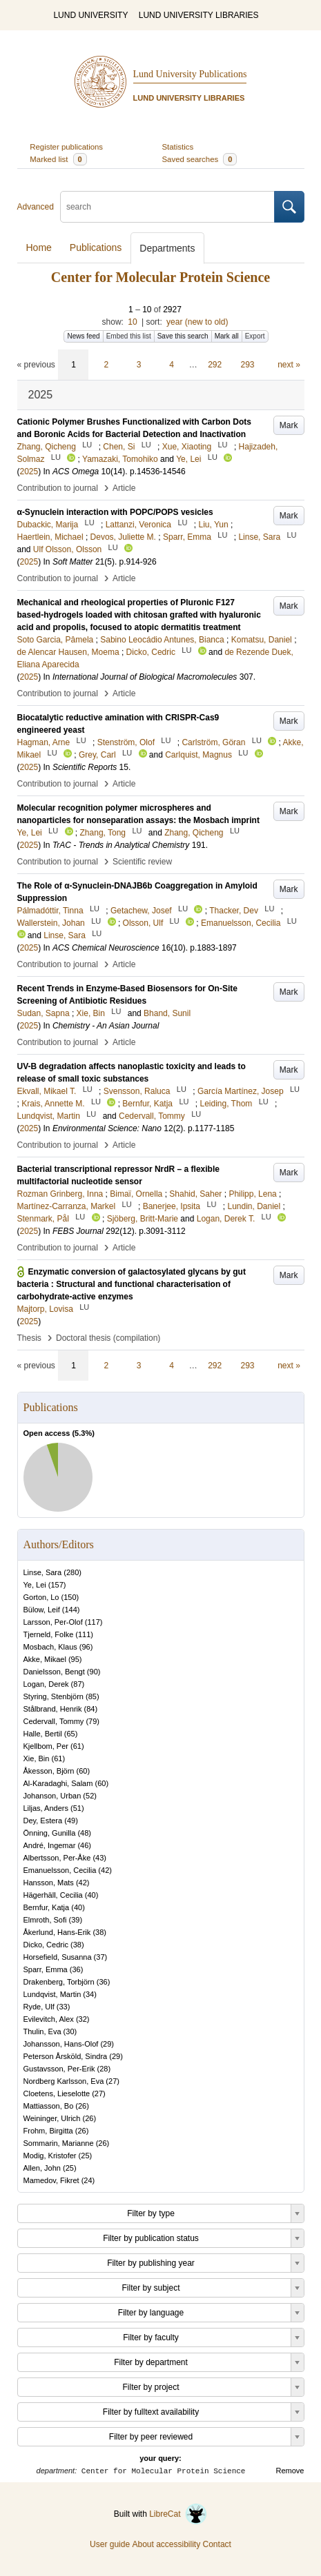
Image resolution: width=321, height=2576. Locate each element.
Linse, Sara (42, 1572)
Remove (290, 2470)
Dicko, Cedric (45, 1944)
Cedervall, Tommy (53, 1721)
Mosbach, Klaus (50, 1647)
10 (132, 322)
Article (124, 488)
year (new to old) (197, 322)
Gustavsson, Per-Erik (59, 2069)
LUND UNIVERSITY (90, 15)
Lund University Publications (190, 74)
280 (72, 1572)
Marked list (58, 159)
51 (77, 1808)
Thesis (29, 1338)
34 (90, 1994)
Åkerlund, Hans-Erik (57, 1932)
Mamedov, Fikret (51, 2180)
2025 (29, 471)
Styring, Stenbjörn (53, 1696)
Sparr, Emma (45, 1969)
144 (70, 1609)
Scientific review (142, 861)
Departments (167, 248)
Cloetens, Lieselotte (56, 2093)
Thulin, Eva (42, 2031)
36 (76, 1969)
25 (85, 2155)
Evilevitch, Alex (48, 2019)
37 (100, 1957)
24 (88, 2180)
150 (70, 1597)
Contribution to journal (57, 488)
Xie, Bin (36, 1758)
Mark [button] (289, 425)
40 (91, 1895)
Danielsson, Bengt (54, 1671)
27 (112, 2081)
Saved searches (199, 159)
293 (248, 364)
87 (77, 1684)
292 (215, 364)
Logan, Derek (46, 1684)
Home (39, 247)
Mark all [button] (227, 336)
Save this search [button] (182, 336)
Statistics (178, 147)
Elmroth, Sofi (45, 1920)
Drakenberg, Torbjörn (59, 1982)
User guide (110, 2544)
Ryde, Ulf (39, 2006)
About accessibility (166, 2544)
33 (63, 2006)
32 (83, 2019)
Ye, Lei (34, 1585)
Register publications (66, 147)
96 (86, 1647)
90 (94, 1671)
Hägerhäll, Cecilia (53, 1895)
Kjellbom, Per (45, 1746)
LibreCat (178, 2514)
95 (75, 1659)
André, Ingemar (49, 1845)
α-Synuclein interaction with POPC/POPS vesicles (115, 512)
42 (105, 1870)
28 (103, 2069)
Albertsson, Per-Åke (57, 1858)
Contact (217, 2544)
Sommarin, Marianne (58, 2143)
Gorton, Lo (41, 1597)
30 (70, 2031)
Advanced (35, 207)
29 (107, 2044)
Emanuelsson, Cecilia (60, 1870)
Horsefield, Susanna (57, 1957)
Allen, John (42, 2168)
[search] (167, 207)
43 (99, 1858)
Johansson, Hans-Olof (61, 2044)
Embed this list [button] (128, 336)
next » (289, 364)
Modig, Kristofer (50, 2155)
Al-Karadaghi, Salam (58, 1783)
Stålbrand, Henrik (52, 1709)
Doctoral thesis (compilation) (108, 1338)
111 (84, 1634)
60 (83, 1771)
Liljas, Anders (45, 1808)
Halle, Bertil (42, 1734)
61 (77, 1746)
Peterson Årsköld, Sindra (65, 2056)
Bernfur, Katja (46, 1907)
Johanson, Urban (52, 1796)
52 (90, 1796)
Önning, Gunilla (49, 1833)
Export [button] (255, 336)
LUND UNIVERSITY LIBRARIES (199, 15)
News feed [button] (83, 336)
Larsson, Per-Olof (53, 1622)
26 (82, 2106)
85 (92, 1696)
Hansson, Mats (48, 1882)
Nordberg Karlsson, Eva (63, 2081)
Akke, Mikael (44, 1659)
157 (56, 1585)
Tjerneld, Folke (48, 1634)
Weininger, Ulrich (52, 2118)
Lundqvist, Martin (52, 1994)
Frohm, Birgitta (48, 2131)
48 (84, 1833)
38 (99, 1932)
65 (70, 1734)
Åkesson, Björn (49, 1771)
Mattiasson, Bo (48, 2106)
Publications (96, 247)
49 (71, 1820)
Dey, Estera (43, 1820)
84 (90, 1709)
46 (84, 1845)
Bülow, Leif (41, 1609)
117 (93, 1622)
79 (92, 1721)
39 (75, 1920)
